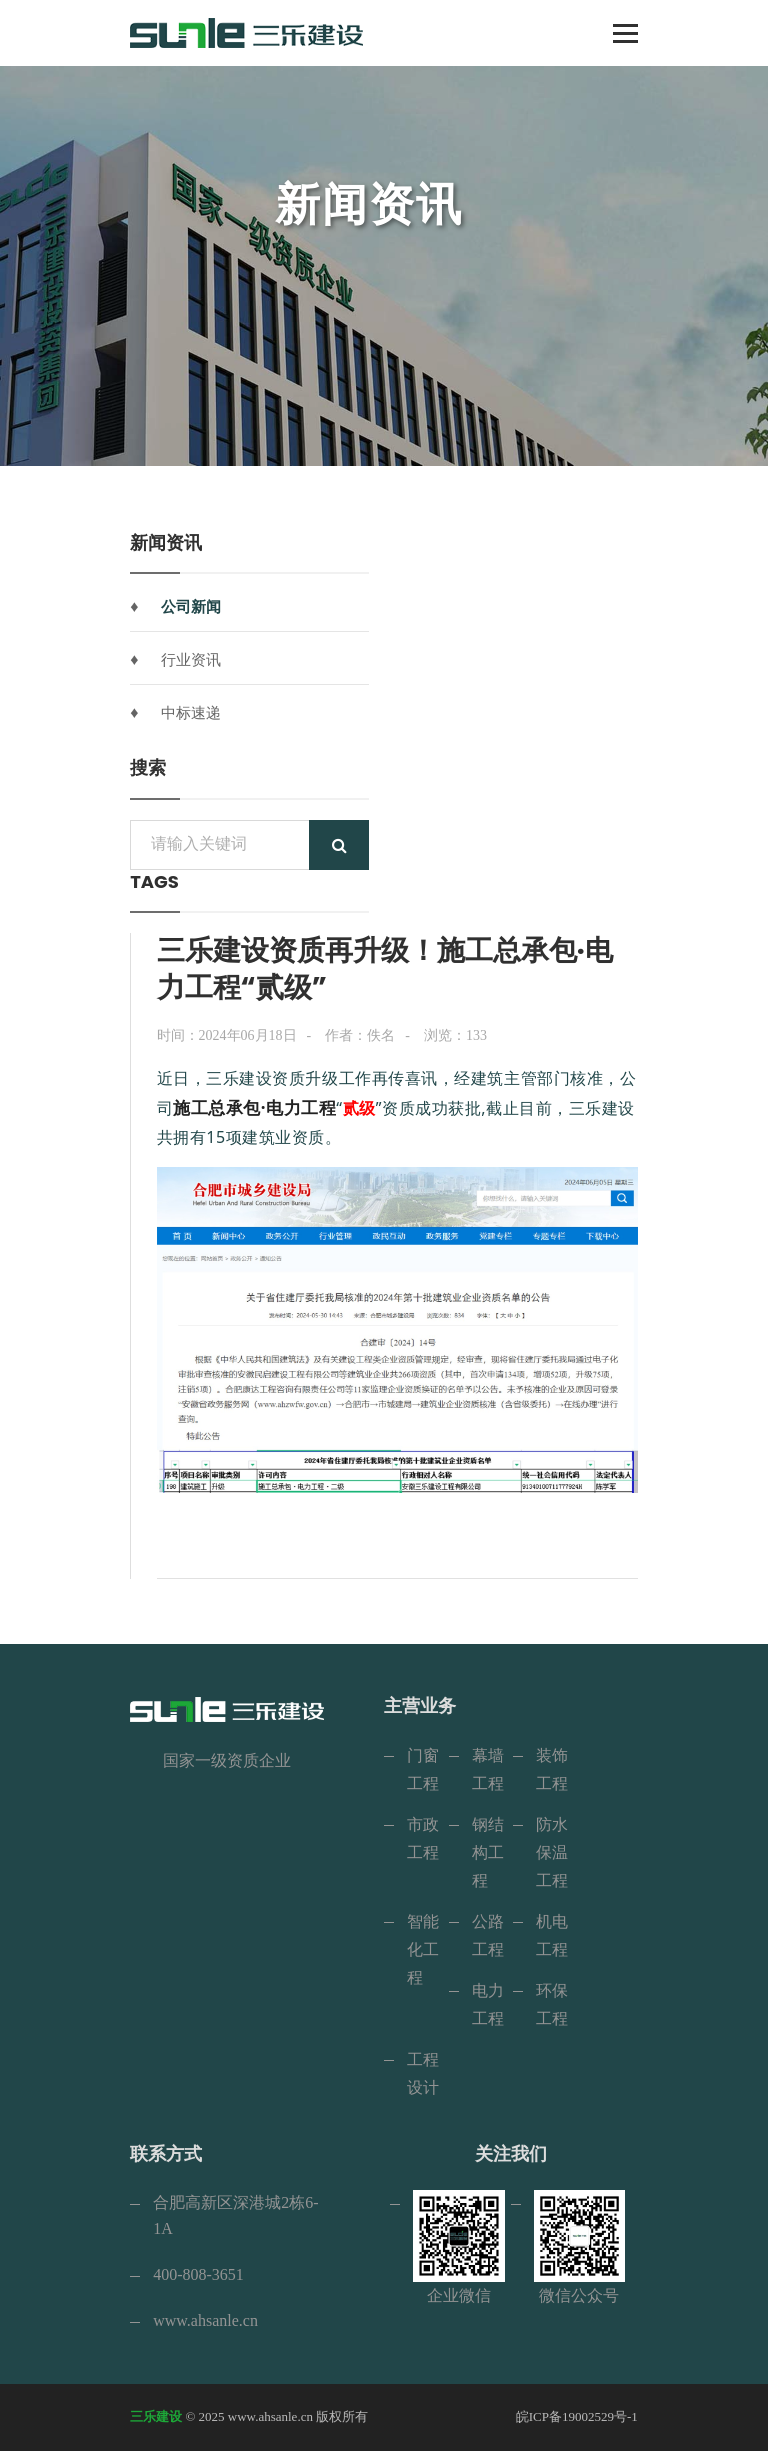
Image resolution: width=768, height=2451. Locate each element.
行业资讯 (191, 660)
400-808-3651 (198, 2274)
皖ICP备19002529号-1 (577, 2416)
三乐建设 (156, 2416)
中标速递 (191, 713)
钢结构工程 (488, 1852)
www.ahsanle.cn (205, 2320)
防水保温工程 (552, 1852)
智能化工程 (423, 1949)
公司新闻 (191, 607)
